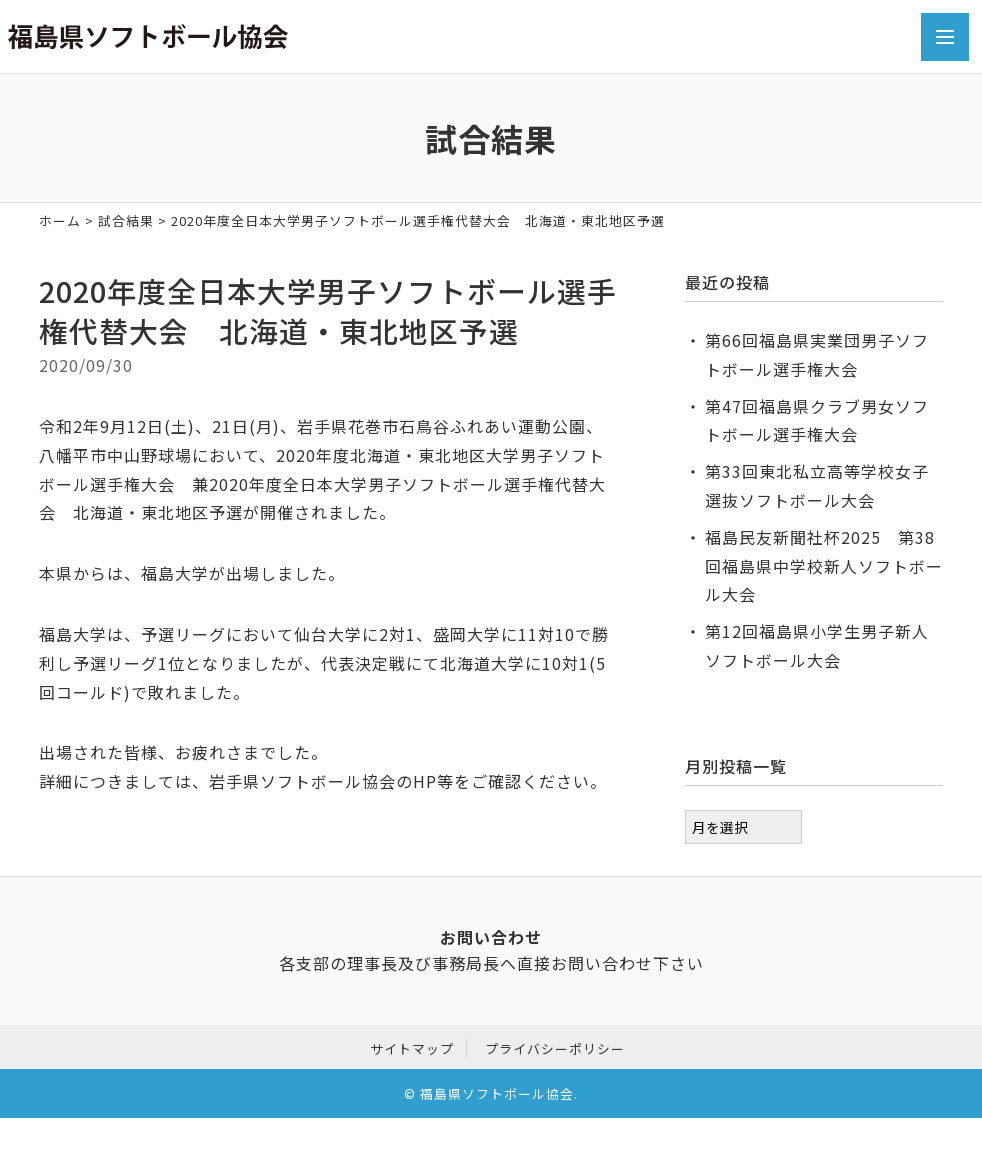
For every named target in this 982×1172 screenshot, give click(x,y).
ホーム (60, 220)
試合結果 (126, 220)
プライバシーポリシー (555, 1045)
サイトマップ (412, 1045)
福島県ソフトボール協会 (497, 1091)
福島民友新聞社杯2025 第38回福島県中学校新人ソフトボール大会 (824, 566)
